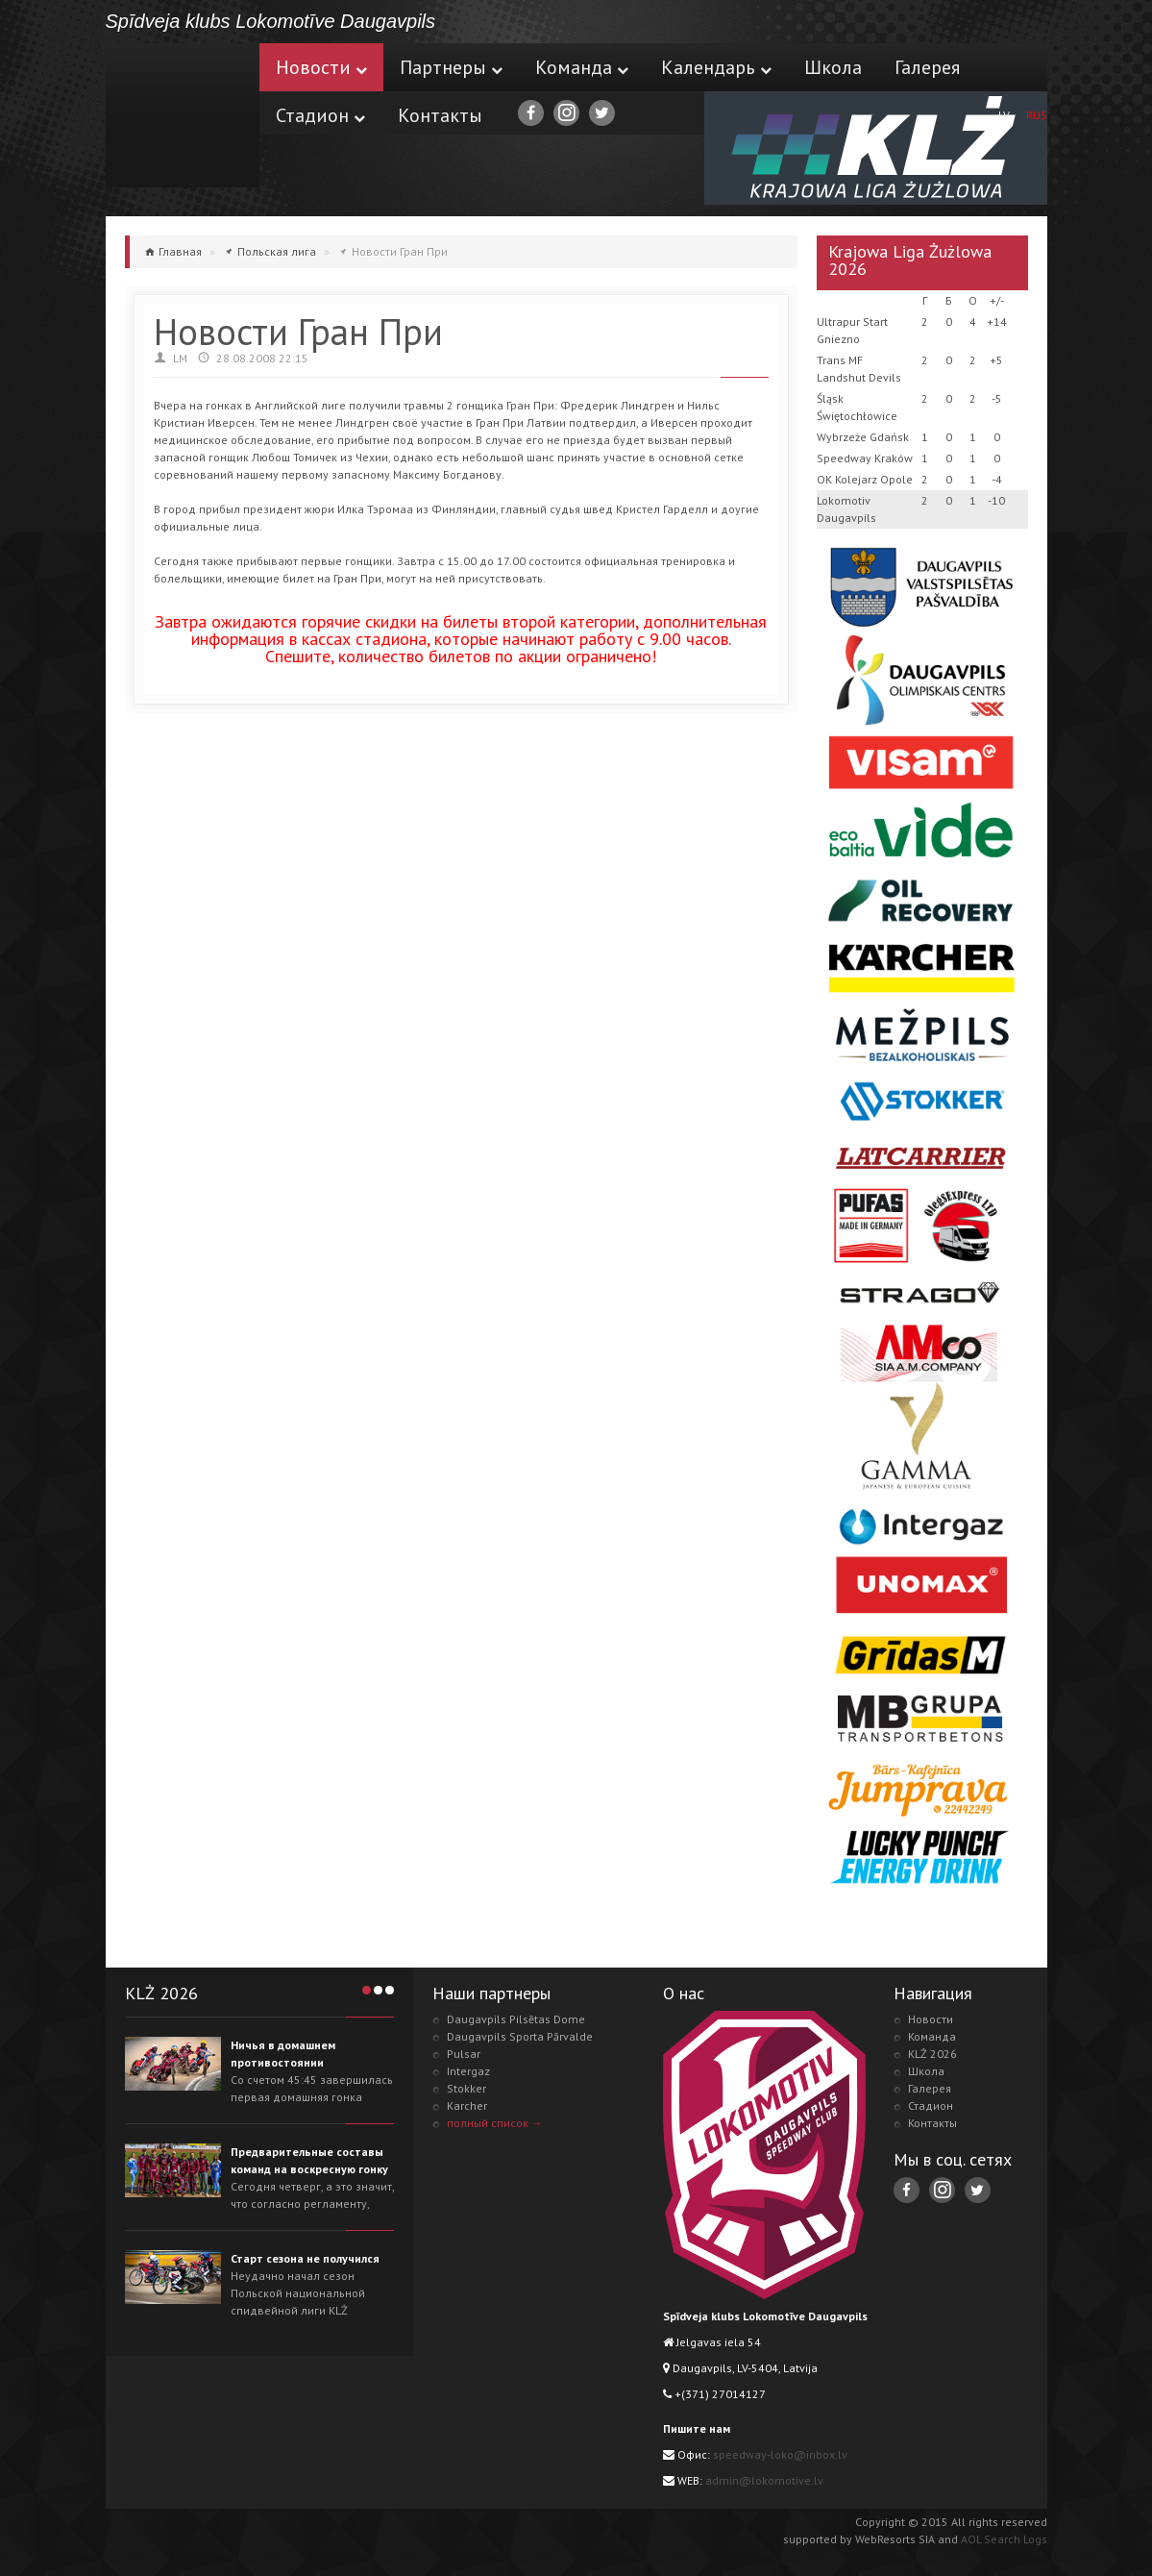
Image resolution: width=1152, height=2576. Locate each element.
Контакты (440, 115)
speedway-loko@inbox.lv (780, 2454)
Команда (581, 67)
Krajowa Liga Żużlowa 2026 (910, 260)
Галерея (927, 67)
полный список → (495, 2123)
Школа (833, 67)
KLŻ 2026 (932, 2053)
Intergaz (468, 2071)
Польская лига (276, 251)
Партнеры (451, 67)
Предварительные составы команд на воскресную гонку (309, 2160)
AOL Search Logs (1004, 2539)
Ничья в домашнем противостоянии (283, 2053)
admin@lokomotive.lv (764, 2480)
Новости (321, 67)
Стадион (320, 115)
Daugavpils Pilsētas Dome (516, 2019)
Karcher (467, 2105)
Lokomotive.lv (182, 115)
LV (1004, 115)
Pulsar (463, 2053)
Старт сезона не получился (305, 2258)
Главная (180, 251)
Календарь (716, 67)
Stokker (466, 2088)
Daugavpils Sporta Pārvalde (520, 2036)
